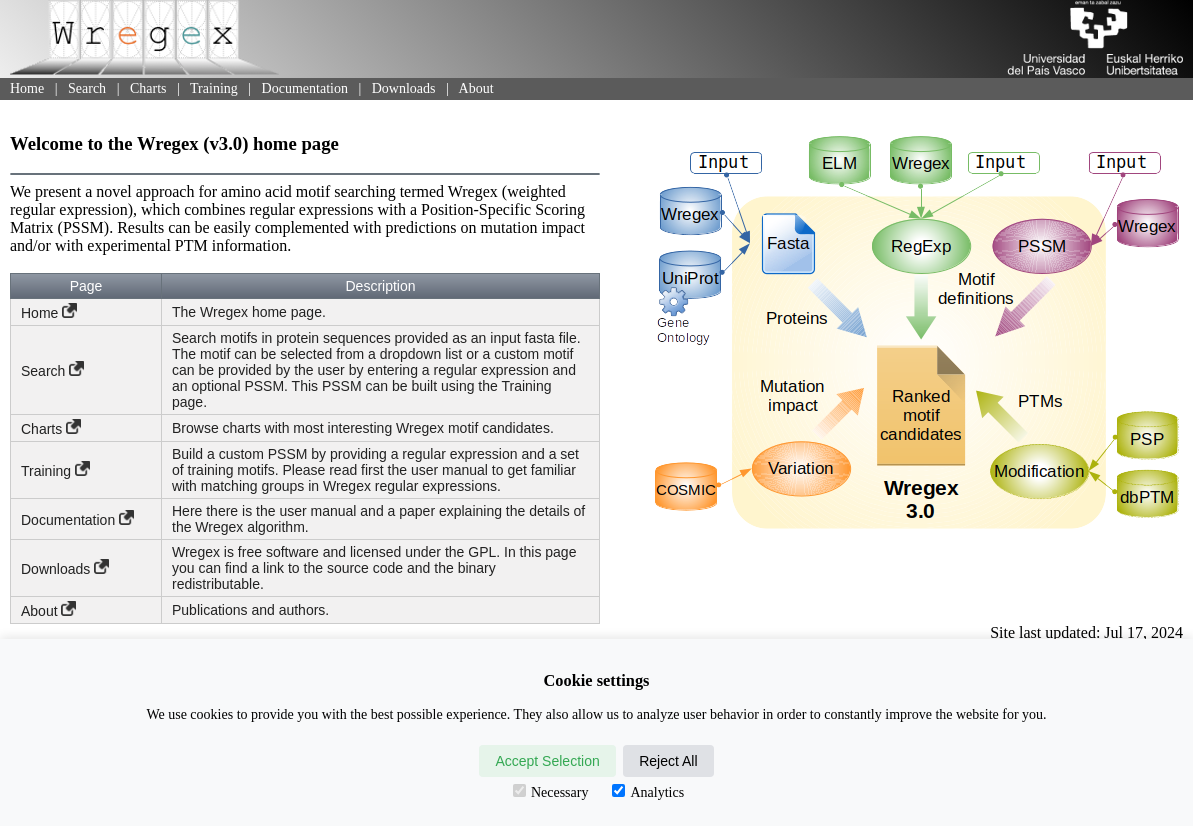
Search (87, 88)
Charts (148, 88)
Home (27, 88)
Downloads (404, 88)
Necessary (551, 792)
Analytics (648, 792)
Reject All (668, 761)
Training (214, 88)
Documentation (305, 88)
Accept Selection (547, 761)
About (476, 88)
